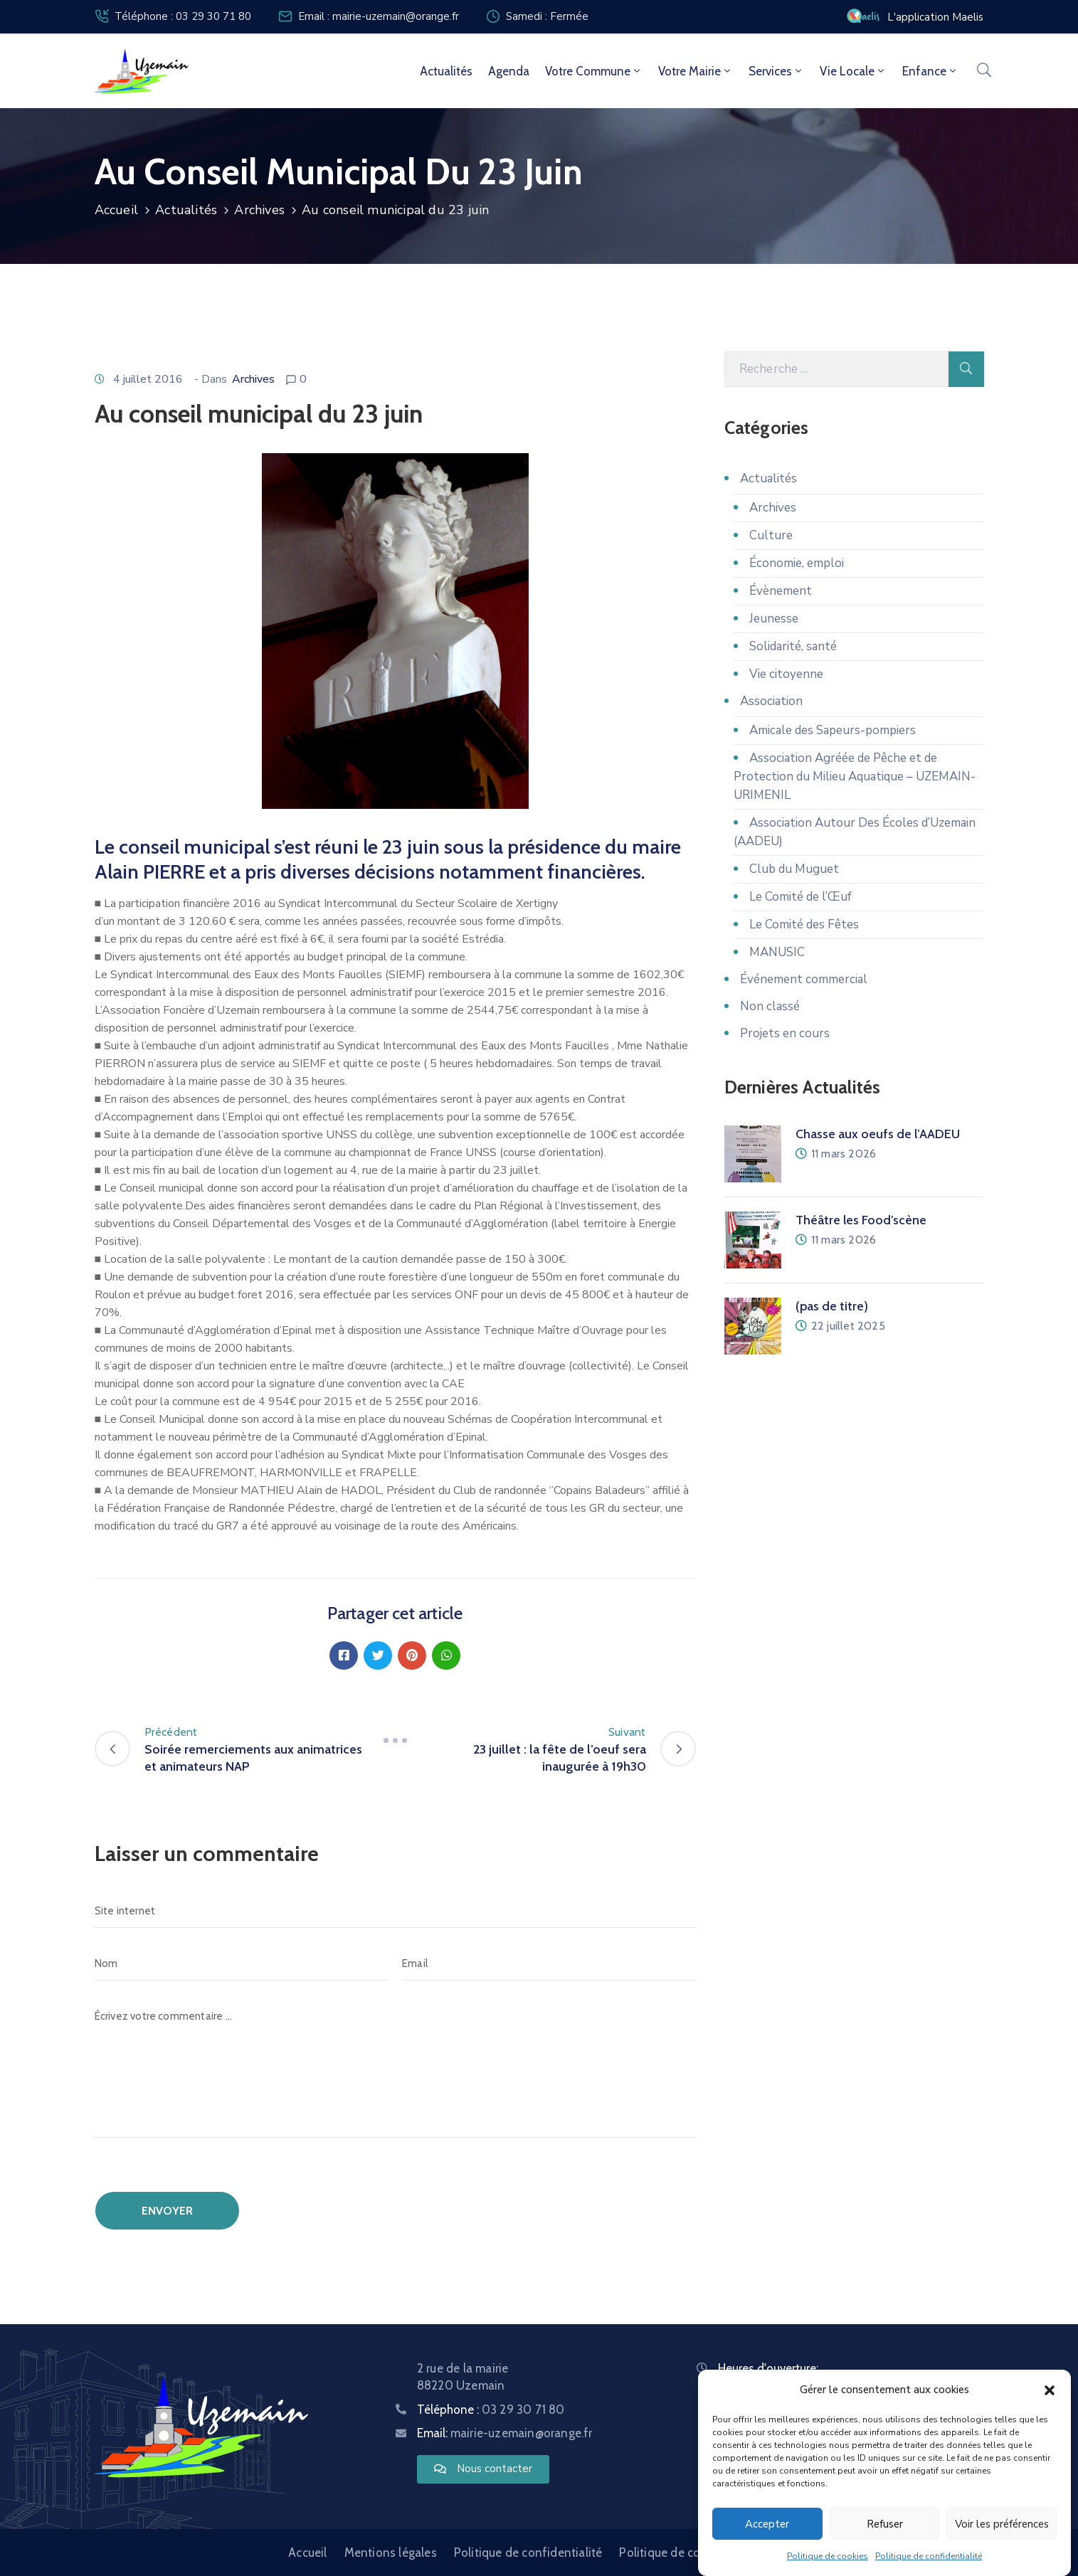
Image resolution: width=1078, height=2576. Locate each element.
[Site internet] (395, 1911)
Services (776, 71)
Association (771, 701)
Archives (259, 209)
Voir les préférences (1002, 2524)
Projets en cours (785, 1033)
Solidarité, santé (793, 646)
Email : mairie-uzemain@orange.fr (378, 16)
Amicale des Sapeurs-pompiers (832, 730)
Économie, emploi (796, 563)
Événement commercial (803, 979)
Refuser (885, 2524)
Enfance (930, 71)
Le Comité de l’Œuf (800, 897)
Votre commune (594, 71)
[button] (1049, 2389)
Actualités (446, 71)
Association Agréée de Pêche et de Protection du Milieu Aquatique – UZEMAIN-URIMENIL (855, 776)
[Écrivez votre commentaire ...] (395, 2068)
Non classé (770, 1006)
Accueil (116, 209)
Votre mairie (695, 71)
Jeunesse (773, 618)
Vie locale (853, 71)
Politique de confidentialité (928, 2556)
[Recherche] (836, 369)
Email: (505, 2433)
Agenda (508, 71)
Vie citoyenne (786, 674)
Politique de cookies (827, 2556)
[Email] (549, 1963)
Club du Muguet (794, 869)
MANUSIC (777, 952)
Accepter (767, 2524)
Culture (771, 535)
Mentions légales (390, 2552)
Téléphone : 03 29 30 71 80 (183, 16)
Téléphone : (491, 2409)
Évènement (780, 591)
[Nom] (242, 1963)
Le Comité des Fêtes (804, 924)
